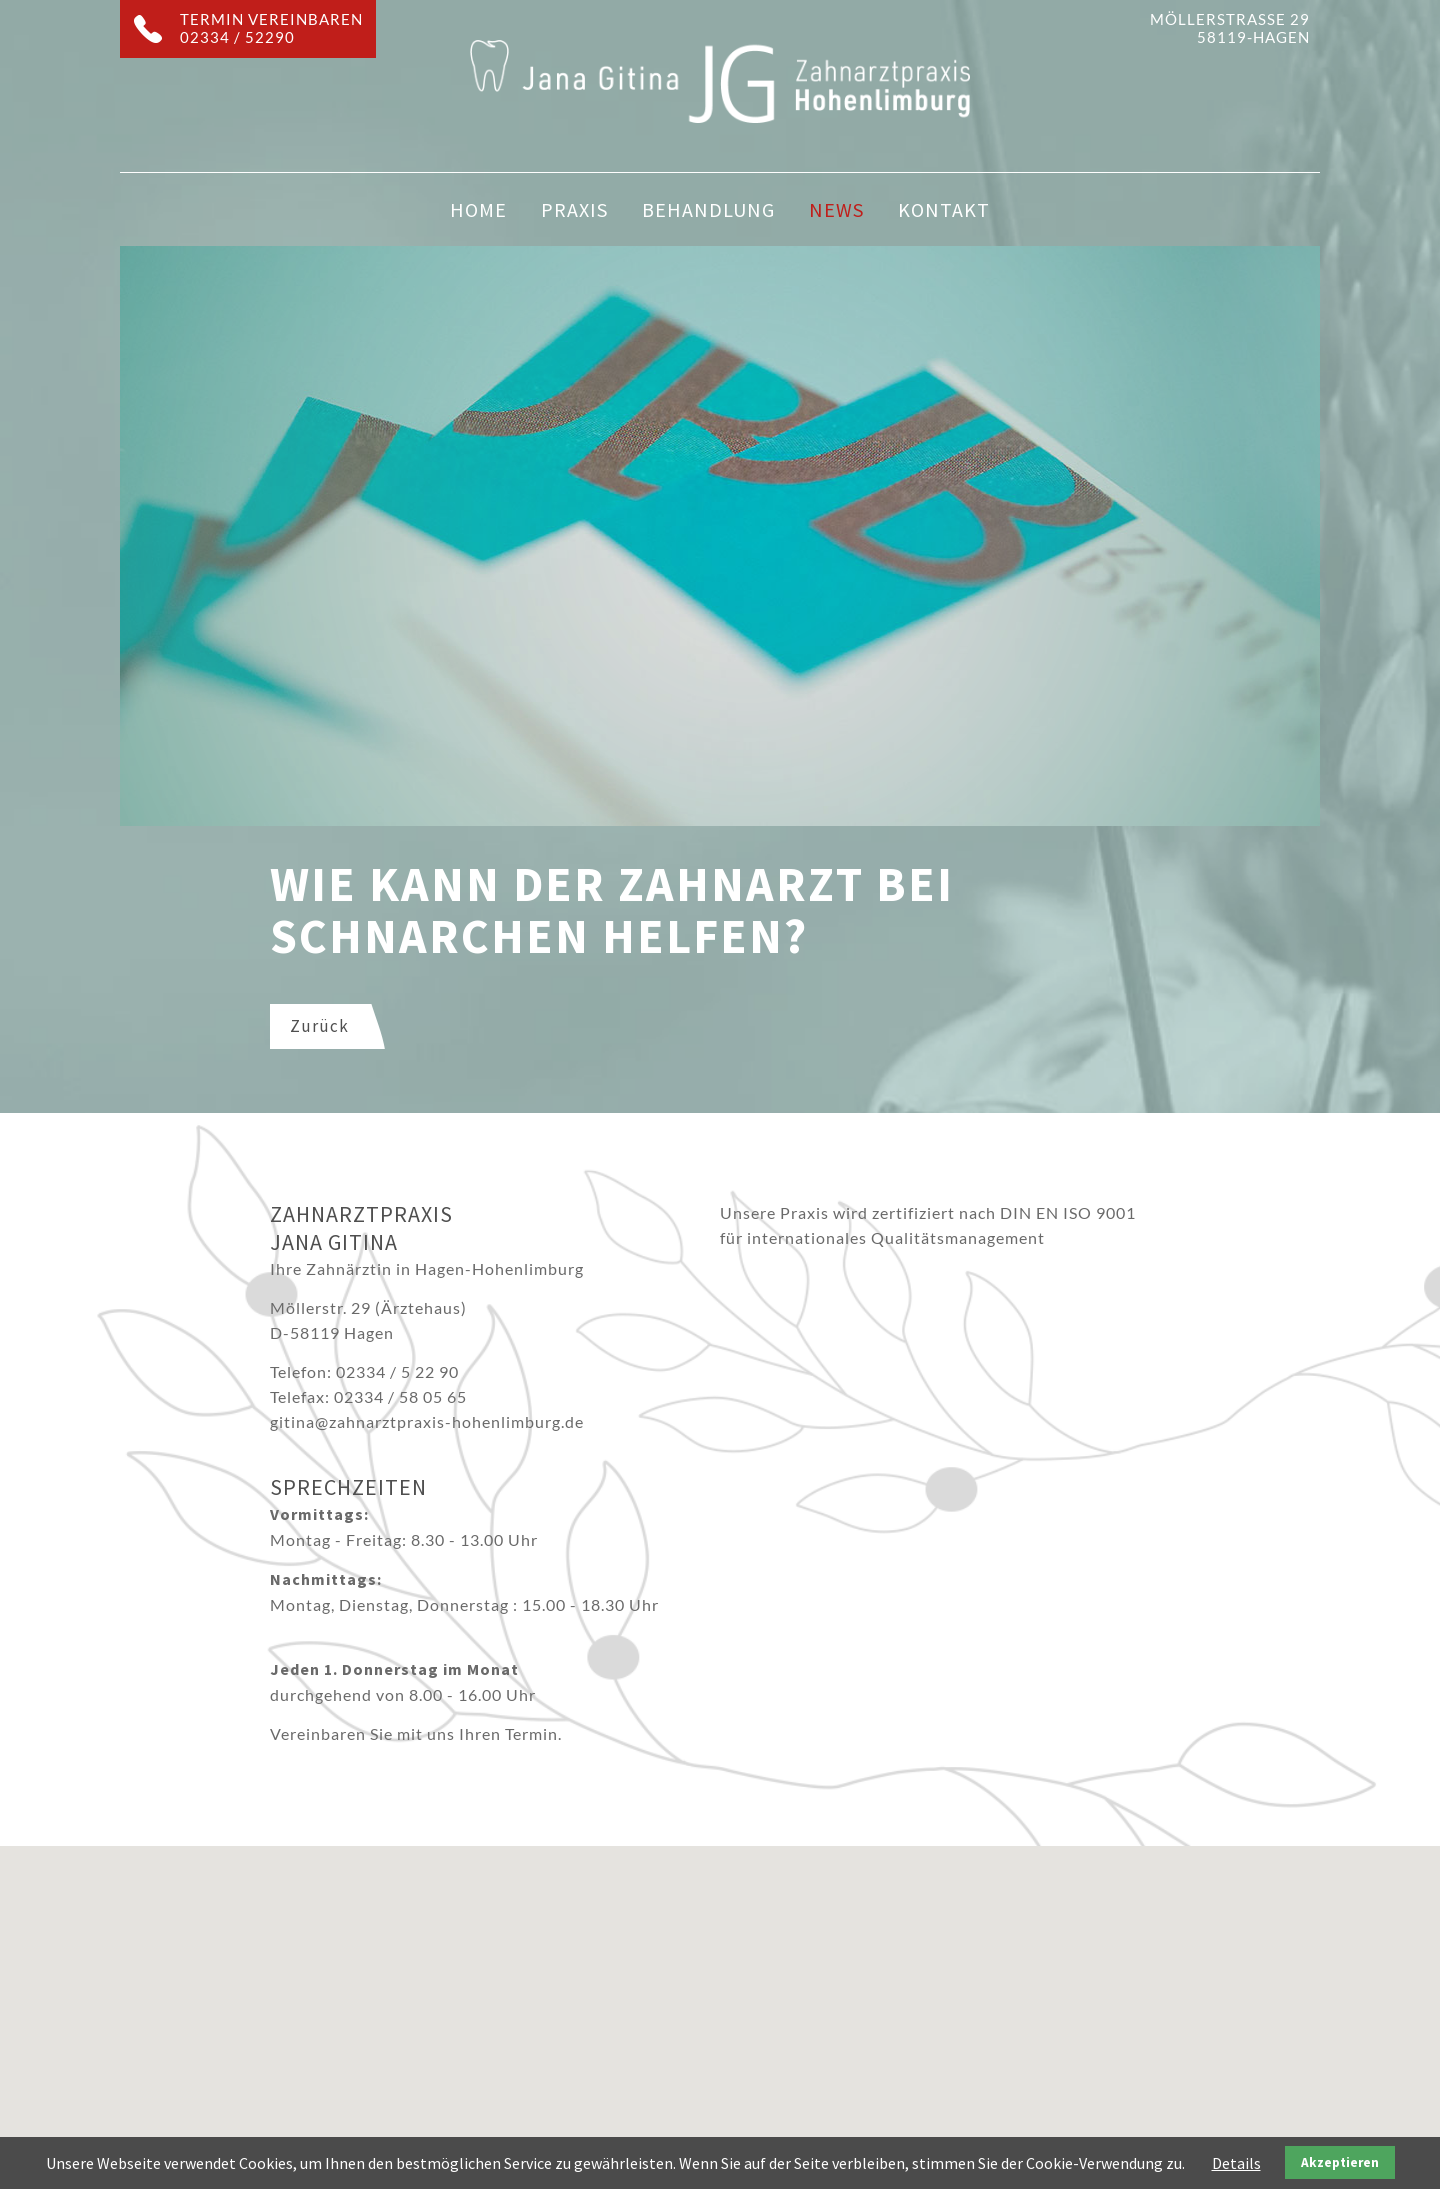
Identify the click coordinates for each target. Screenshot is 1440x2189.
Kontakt (944, 209)
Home (478, 209)
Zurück (319, 1026)
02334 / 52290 (237, 37)
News (836, 209)
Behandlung (708, 209)
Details (1236, 2163)
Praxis (574, 209)
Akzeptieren (1340, 2162)
